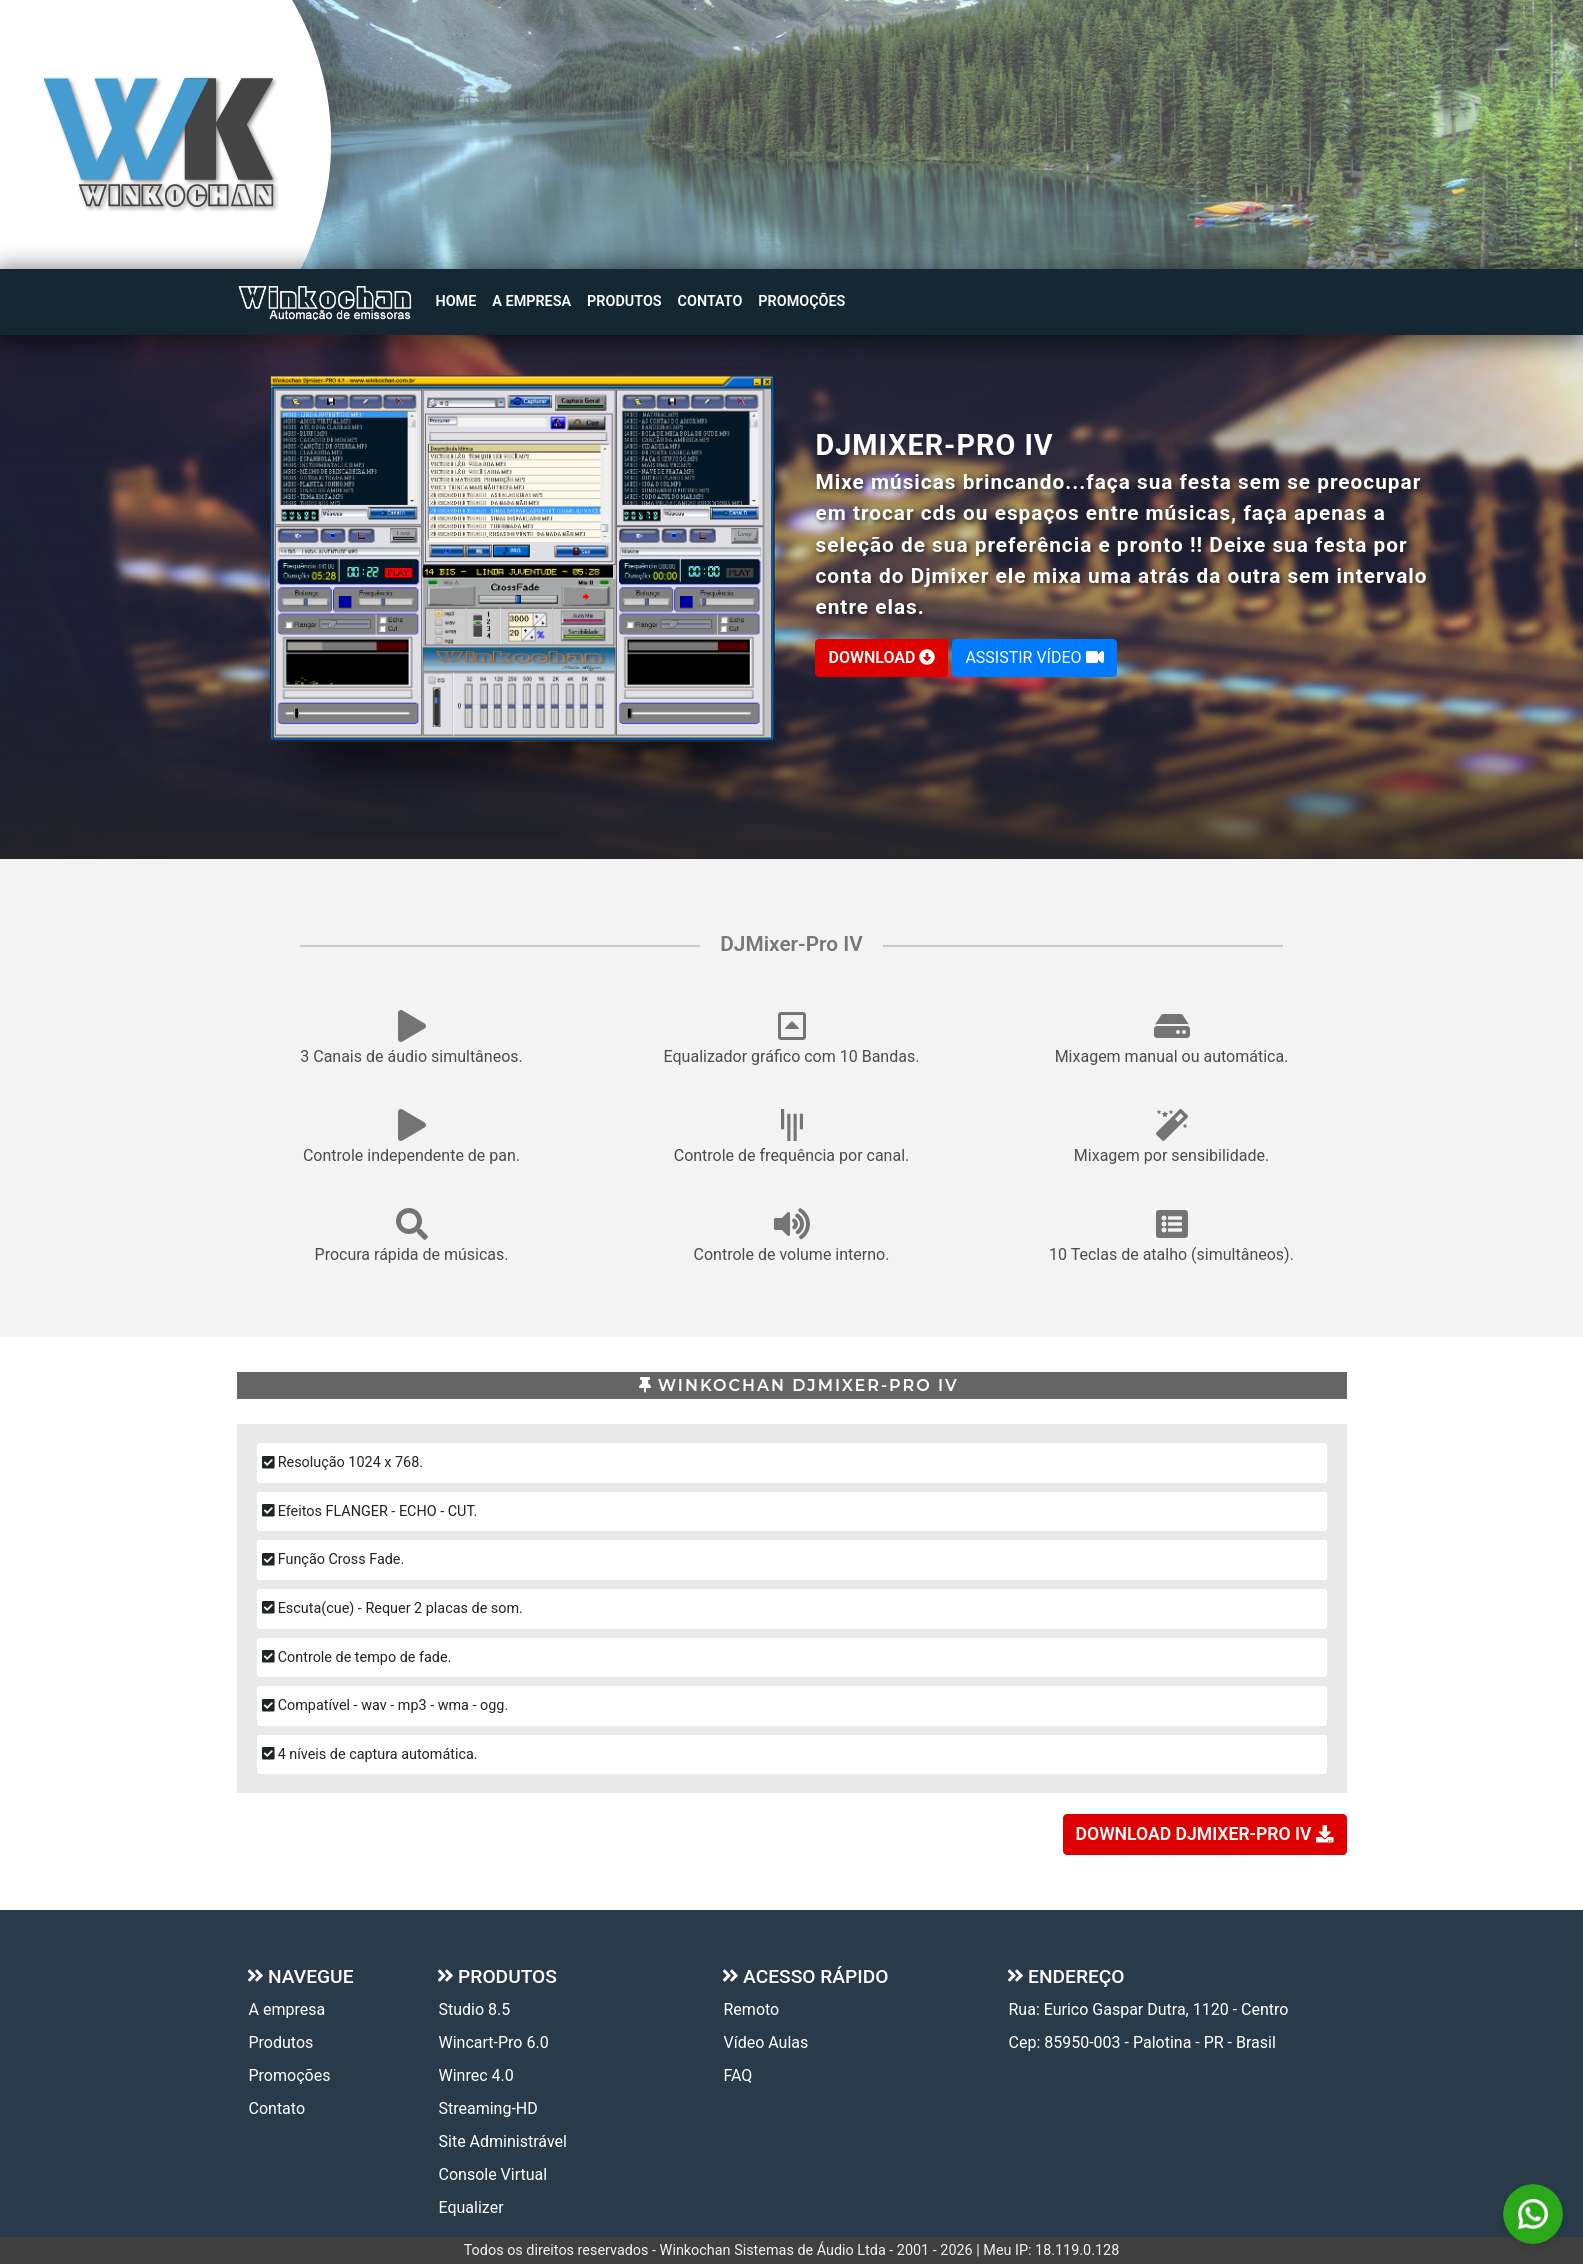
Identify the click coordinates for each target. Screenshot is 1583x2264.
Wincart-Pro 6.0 (494, 2042)
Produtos (624, 301)
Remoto (752, 2009)
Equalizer (471, 2207)
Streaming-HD (488, 2108)
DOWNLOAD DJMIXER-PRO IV (1205, 1834)
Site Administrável (503, 2141)
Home (456, 301)
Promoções (801, 301)
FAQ (738, 2075)
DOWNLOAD (881, 657)
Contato (710, 301)
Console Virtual (493, 2174)
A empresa (531, 301)
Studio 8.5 (475, 2009)
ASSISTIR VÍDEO (1034, 657)
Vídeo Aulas (766, 2042)
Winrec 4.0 (476, 2075)
